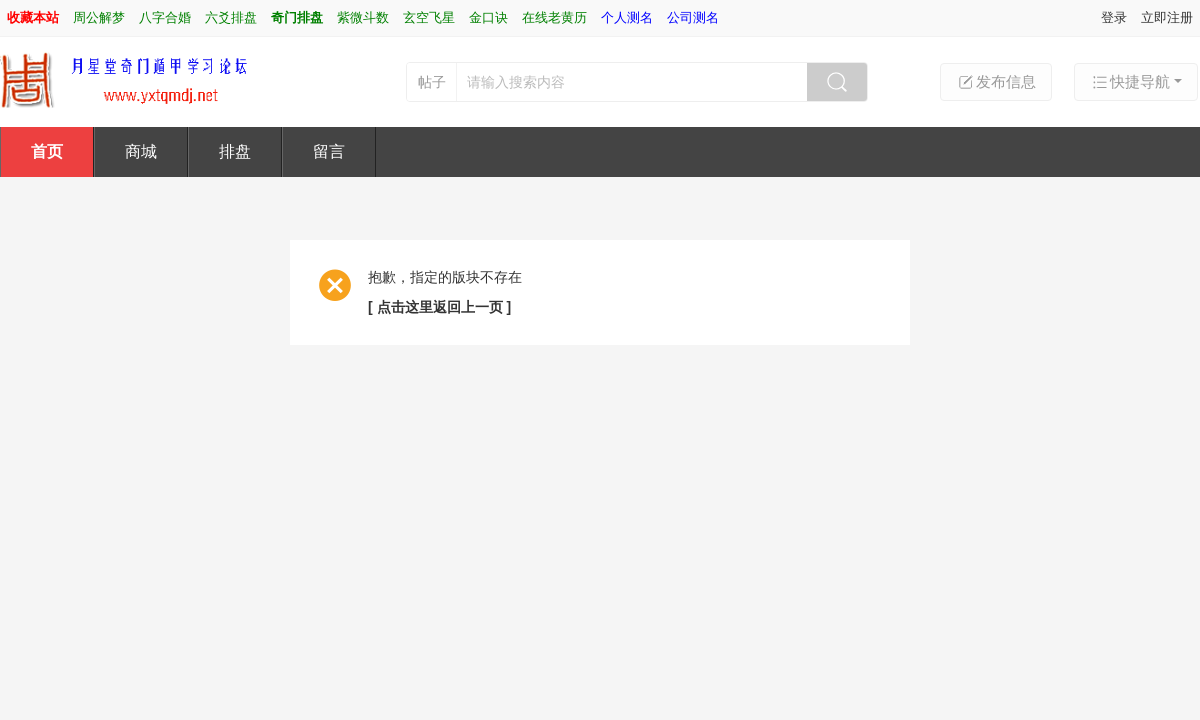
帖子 (432, 82)
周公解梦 (99, 17)
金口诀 (488, 17)
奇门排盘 (297, 17)
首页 (47, 151)
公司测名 (693, 17)
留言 (329, 151)
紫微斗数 (363, 17)
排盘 (235, 151)
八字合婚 (165, 17)
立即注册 (1167, 17)
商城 (141, 151)
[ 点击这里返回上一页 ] (439, 307)
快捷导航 (1130, 82)
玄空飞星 (429, 17)
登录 (1114, 17)
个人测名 (627, 17)
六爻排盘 (231, 17)
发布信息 (996, 82)
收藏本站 (33, 17)
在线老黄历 (554, 17)
